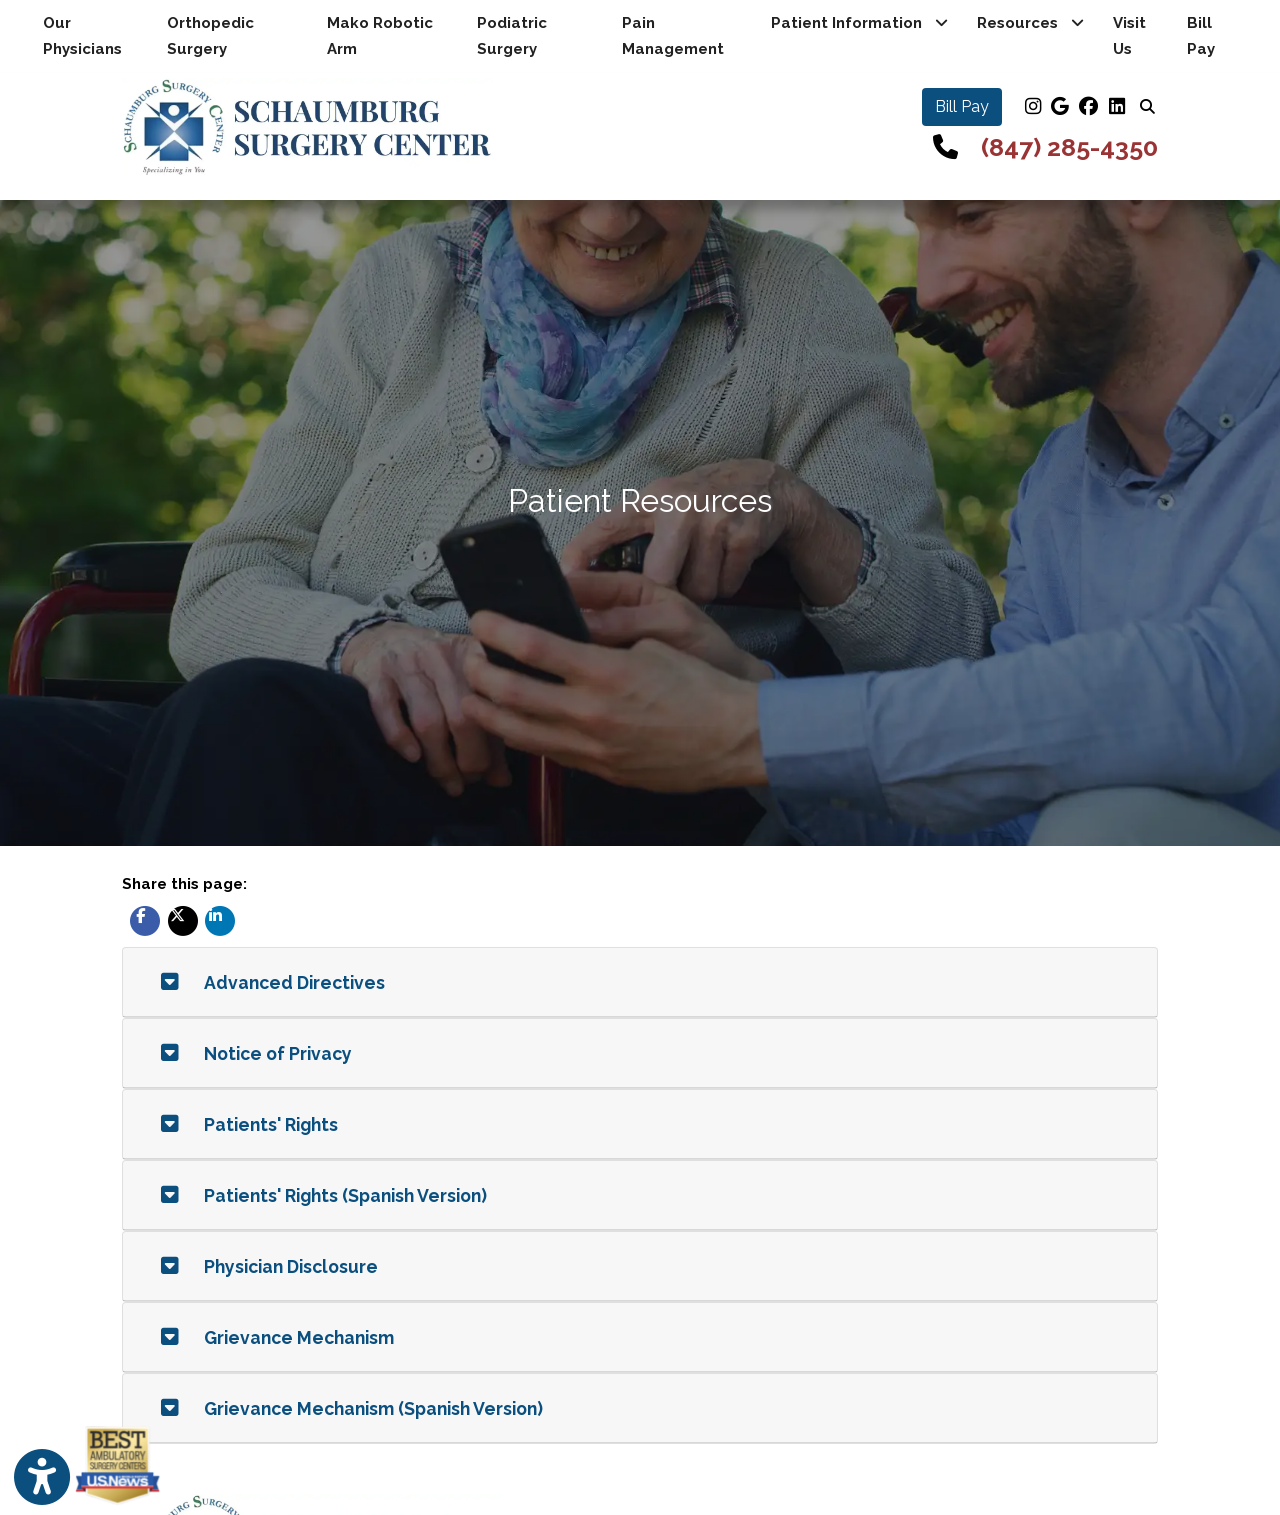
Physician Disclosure (269, 1266)
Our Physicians (82, 36)
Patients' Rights (249, 1124)
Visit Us (1129, 36)
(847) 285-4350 (1069, 147)
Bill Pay (1218, 36)
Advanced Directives (273, 982)
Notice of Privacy (256, 1053)
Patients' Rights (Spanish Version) (324, 1195)
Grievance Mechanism (277, 1337)
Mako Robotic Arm (380, 36)
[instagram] (1032, 106)
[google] (1060, 106)
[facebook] (1088, 106)
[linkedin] (1116, 106)
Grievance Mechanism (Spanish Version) (352, 1408)
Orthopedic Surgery (210, 36)
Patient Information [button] (859, 23)
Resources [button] (1030, 23)
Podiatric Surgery (512, 36)
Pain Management (673, 36)
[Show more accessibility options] (42, 1477)
